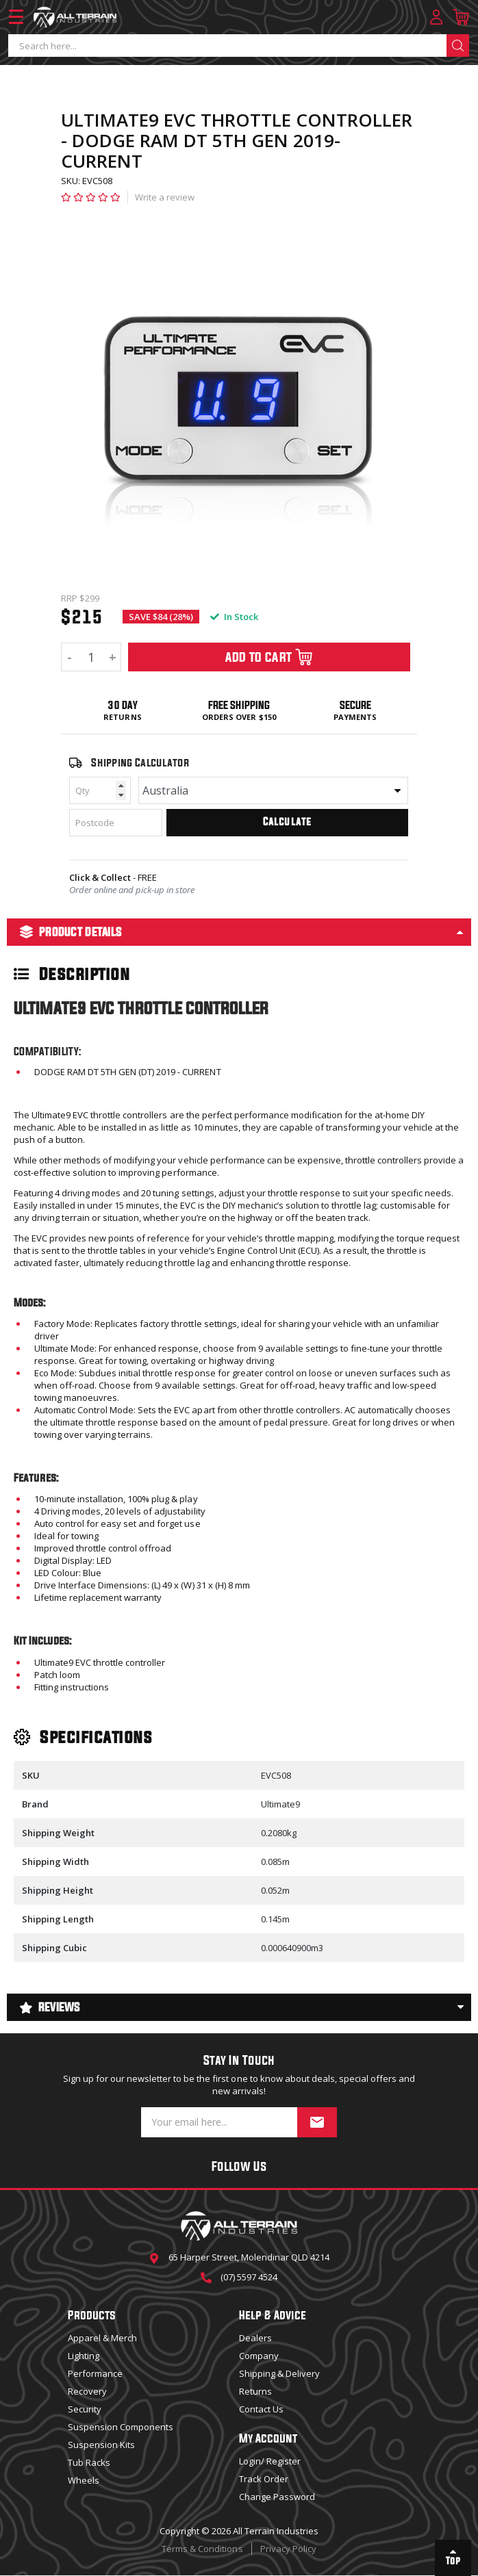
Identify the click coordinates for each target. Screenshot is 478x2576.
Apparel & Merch (102, 2338)
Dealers (255, 2338)
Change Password (277, 2496)
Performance (95, 2373)
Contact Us (261, 2409)
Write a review (164, 197)
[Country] (273, 790)
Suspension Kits (101, 2444)
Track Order (263, 2479)
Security (84, 2409)
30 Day (123, 705)
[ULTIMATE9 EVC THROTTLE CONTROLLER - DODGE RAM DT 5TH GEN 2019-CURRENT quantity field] (91, 657)
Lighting (83, 2355)
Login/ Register (270, 2461)
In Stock (234, 616)
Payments (355, 717)
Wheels (83, 2480)
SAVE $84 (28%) (161, 616)
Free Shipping (239, 705)
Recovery (87, 2391)
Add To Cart (269, 657)
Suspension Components (120, 2427)
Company (259, 2355)
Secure (355, 705)
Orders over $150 (238, 717)
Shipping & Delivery (279, 2373)
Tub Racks (89, 2462)
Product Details (71, 931)
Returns (122, 717)
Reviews (50, 2006)
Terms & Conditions (202, 2548)
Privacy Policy (288, 2548)
